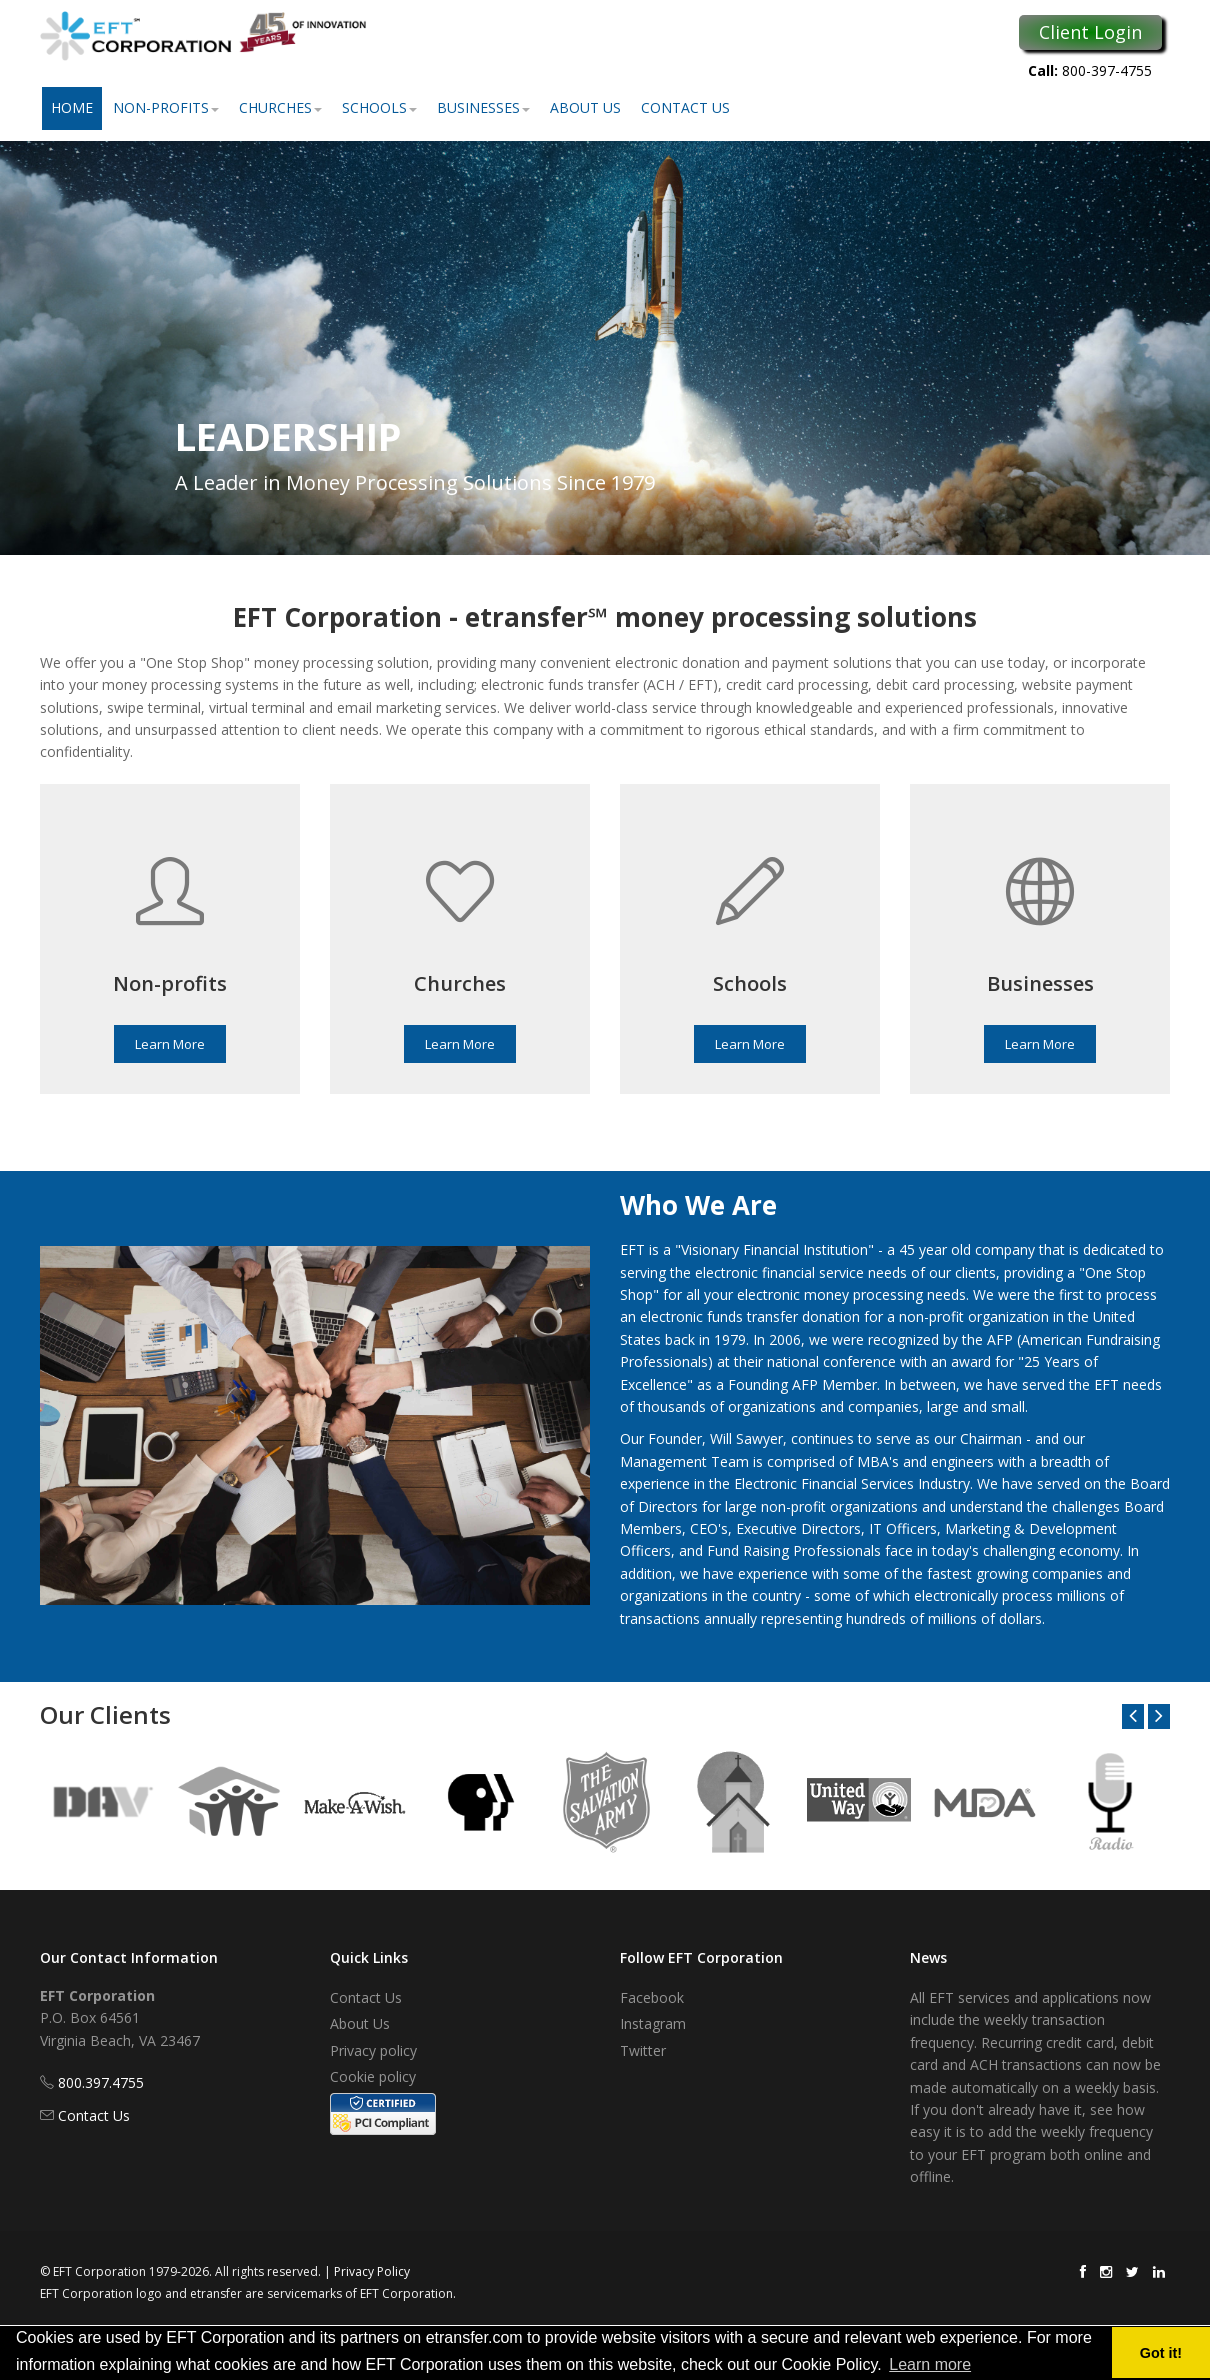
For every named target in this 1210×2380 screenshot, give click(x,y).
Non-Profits (166, 107)
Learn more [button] (930, 2364)
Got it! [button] (1161, 2353)
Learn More (170, 1044)
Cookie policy (373, 2076)
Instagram (653, 2023)
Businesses (483, 107)
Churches (280, 107)
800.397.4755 (101, 2082)
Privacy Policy (372, 2271)
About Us (585, 107)
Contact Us (685, 107)
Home (72, 107)
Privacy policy (373, 2050)
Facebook (652, 1997)
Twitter (643, 2050)
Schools (379, 107)
